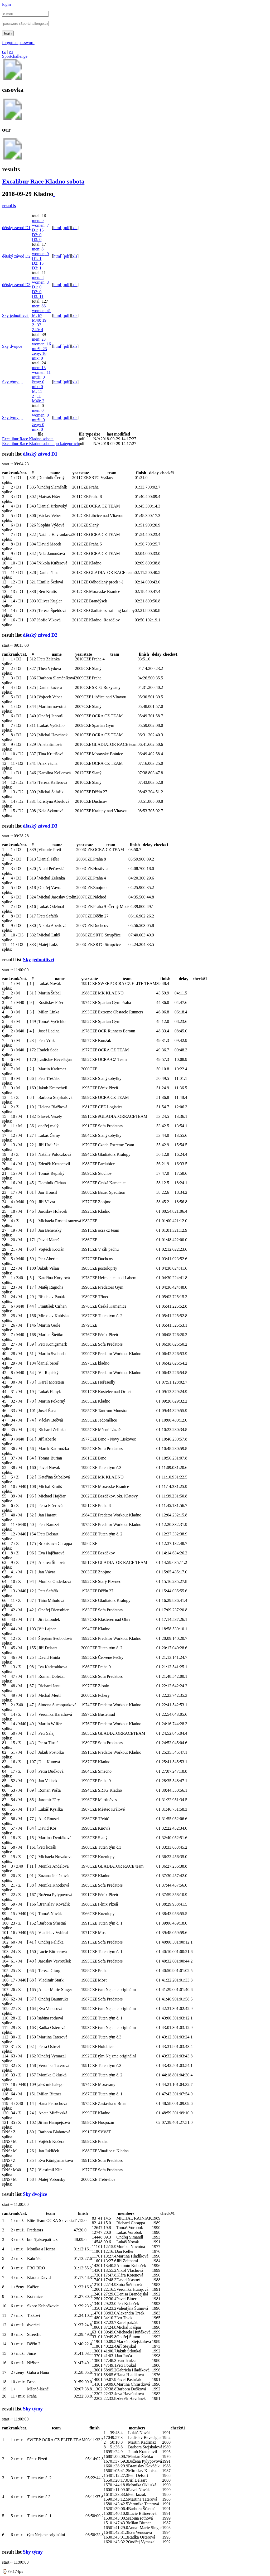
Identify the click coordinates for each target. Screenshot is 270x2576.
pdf (66, 227)
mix (37, 358)
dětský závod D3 (16, 284)
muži (39, 348)
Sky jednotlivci (15, 315)
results (9, 205)
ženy (39, 353)
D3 (36, 239)
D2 (36, 235)
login (6, 4)
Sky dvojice (12, 346)
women (40, 225)
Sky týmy (11, 382)
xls (74, 227)
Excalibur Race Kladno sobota (43, 181)
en (11, 51)
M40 (39, 320)
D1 (38, 230)
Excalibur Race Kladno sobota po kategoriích (40, 443)
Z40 (37, 329)
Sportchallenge (14, 56)
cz (4, 51)
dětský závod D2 (16, 256)
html (57, 227)
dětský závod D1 (16, 227)
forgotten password (18, 42)
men (38, 220)
